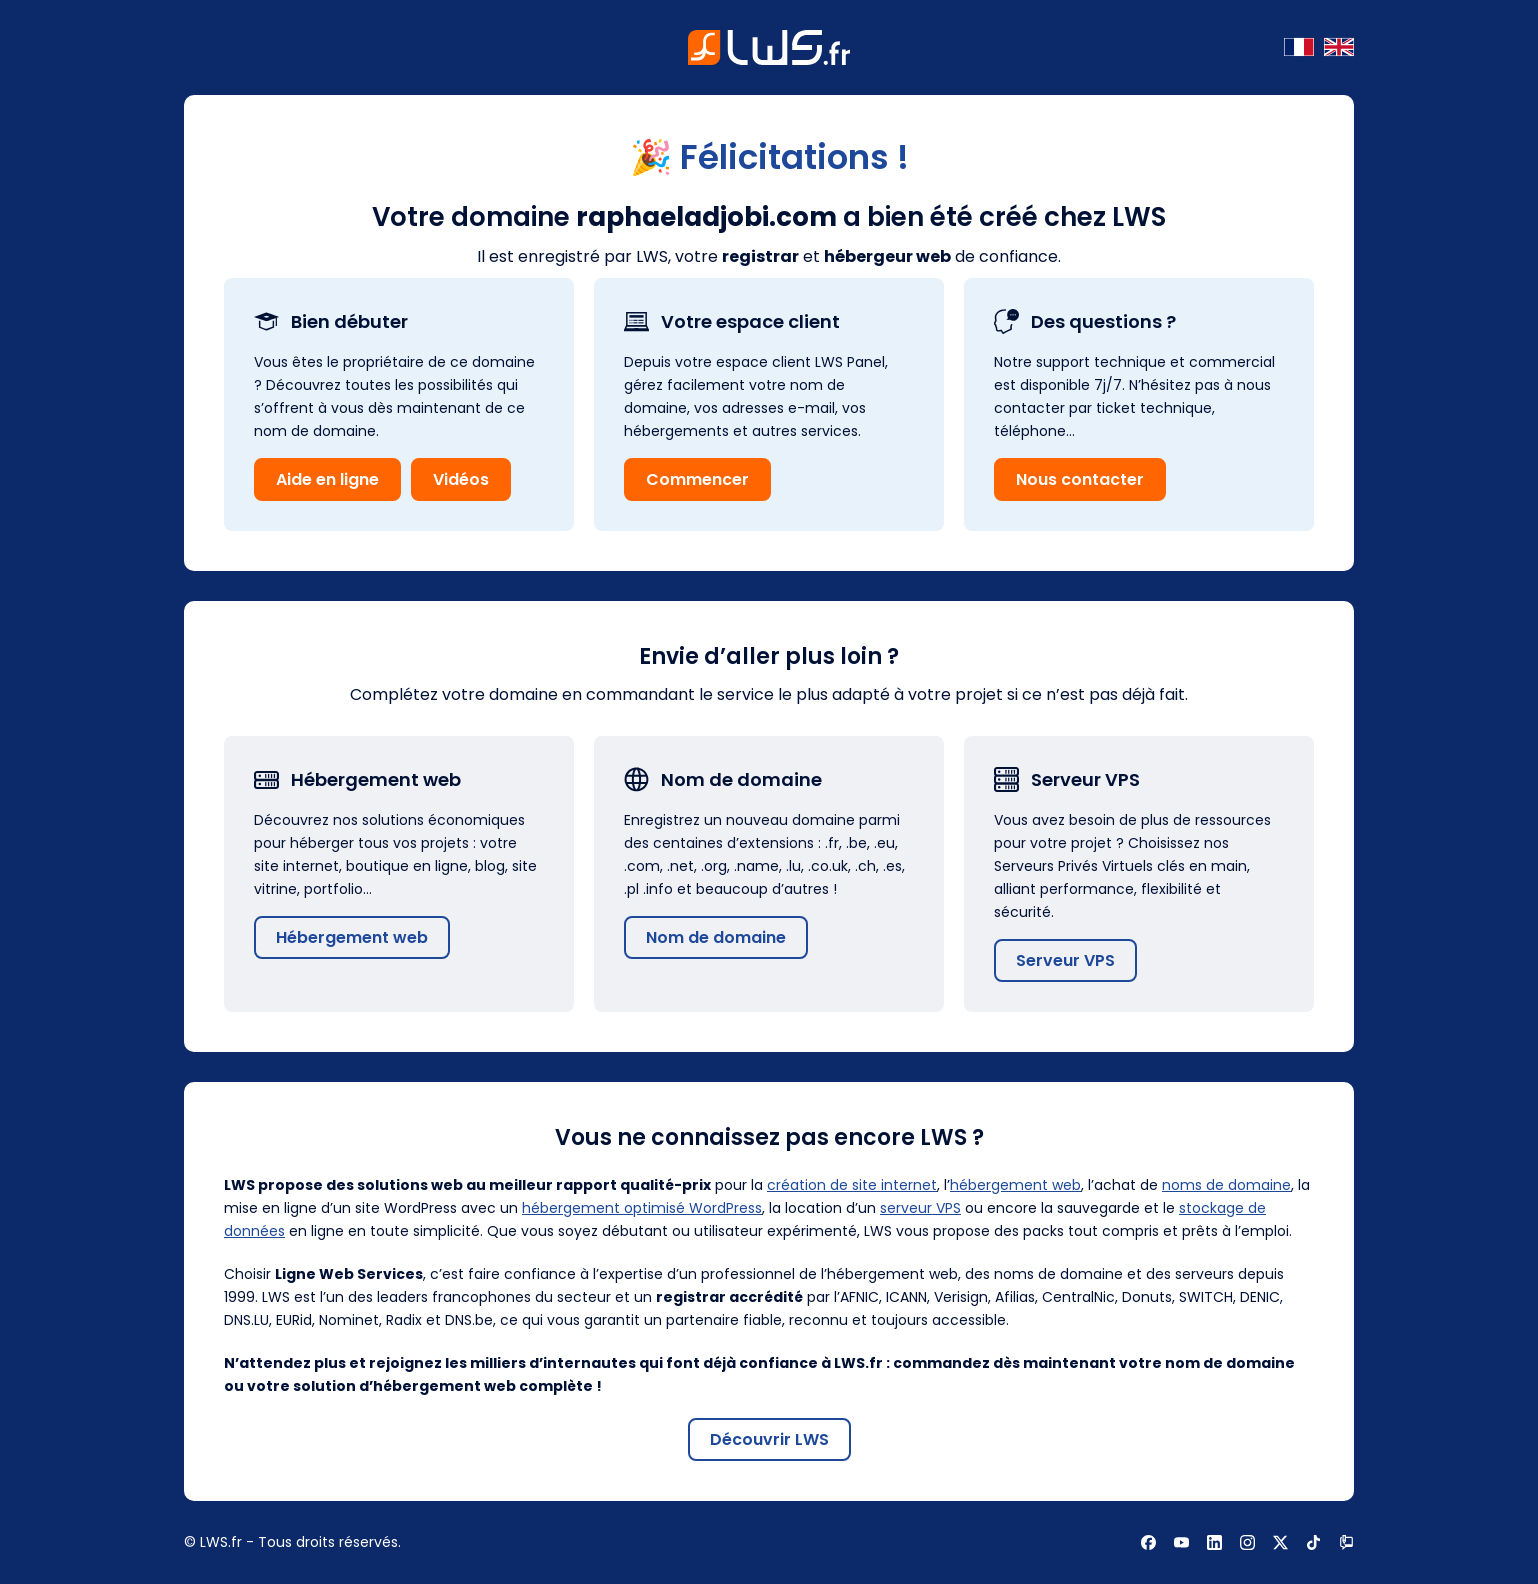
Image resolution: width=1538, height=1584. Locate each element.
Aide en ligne (327, 479)
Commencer (697, 479)
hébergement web (1015, 1185)
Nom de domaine (716, 937)
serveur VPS (920, 1208)
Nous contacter (1080, 479)
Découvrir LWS (769, 1439)
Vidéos (461, 479)
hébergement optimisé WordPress (642, 1208)
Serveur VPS (1065, 960)
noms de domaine (1226, 1185)
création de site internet (852, 1185)
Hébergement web (352, 937)
